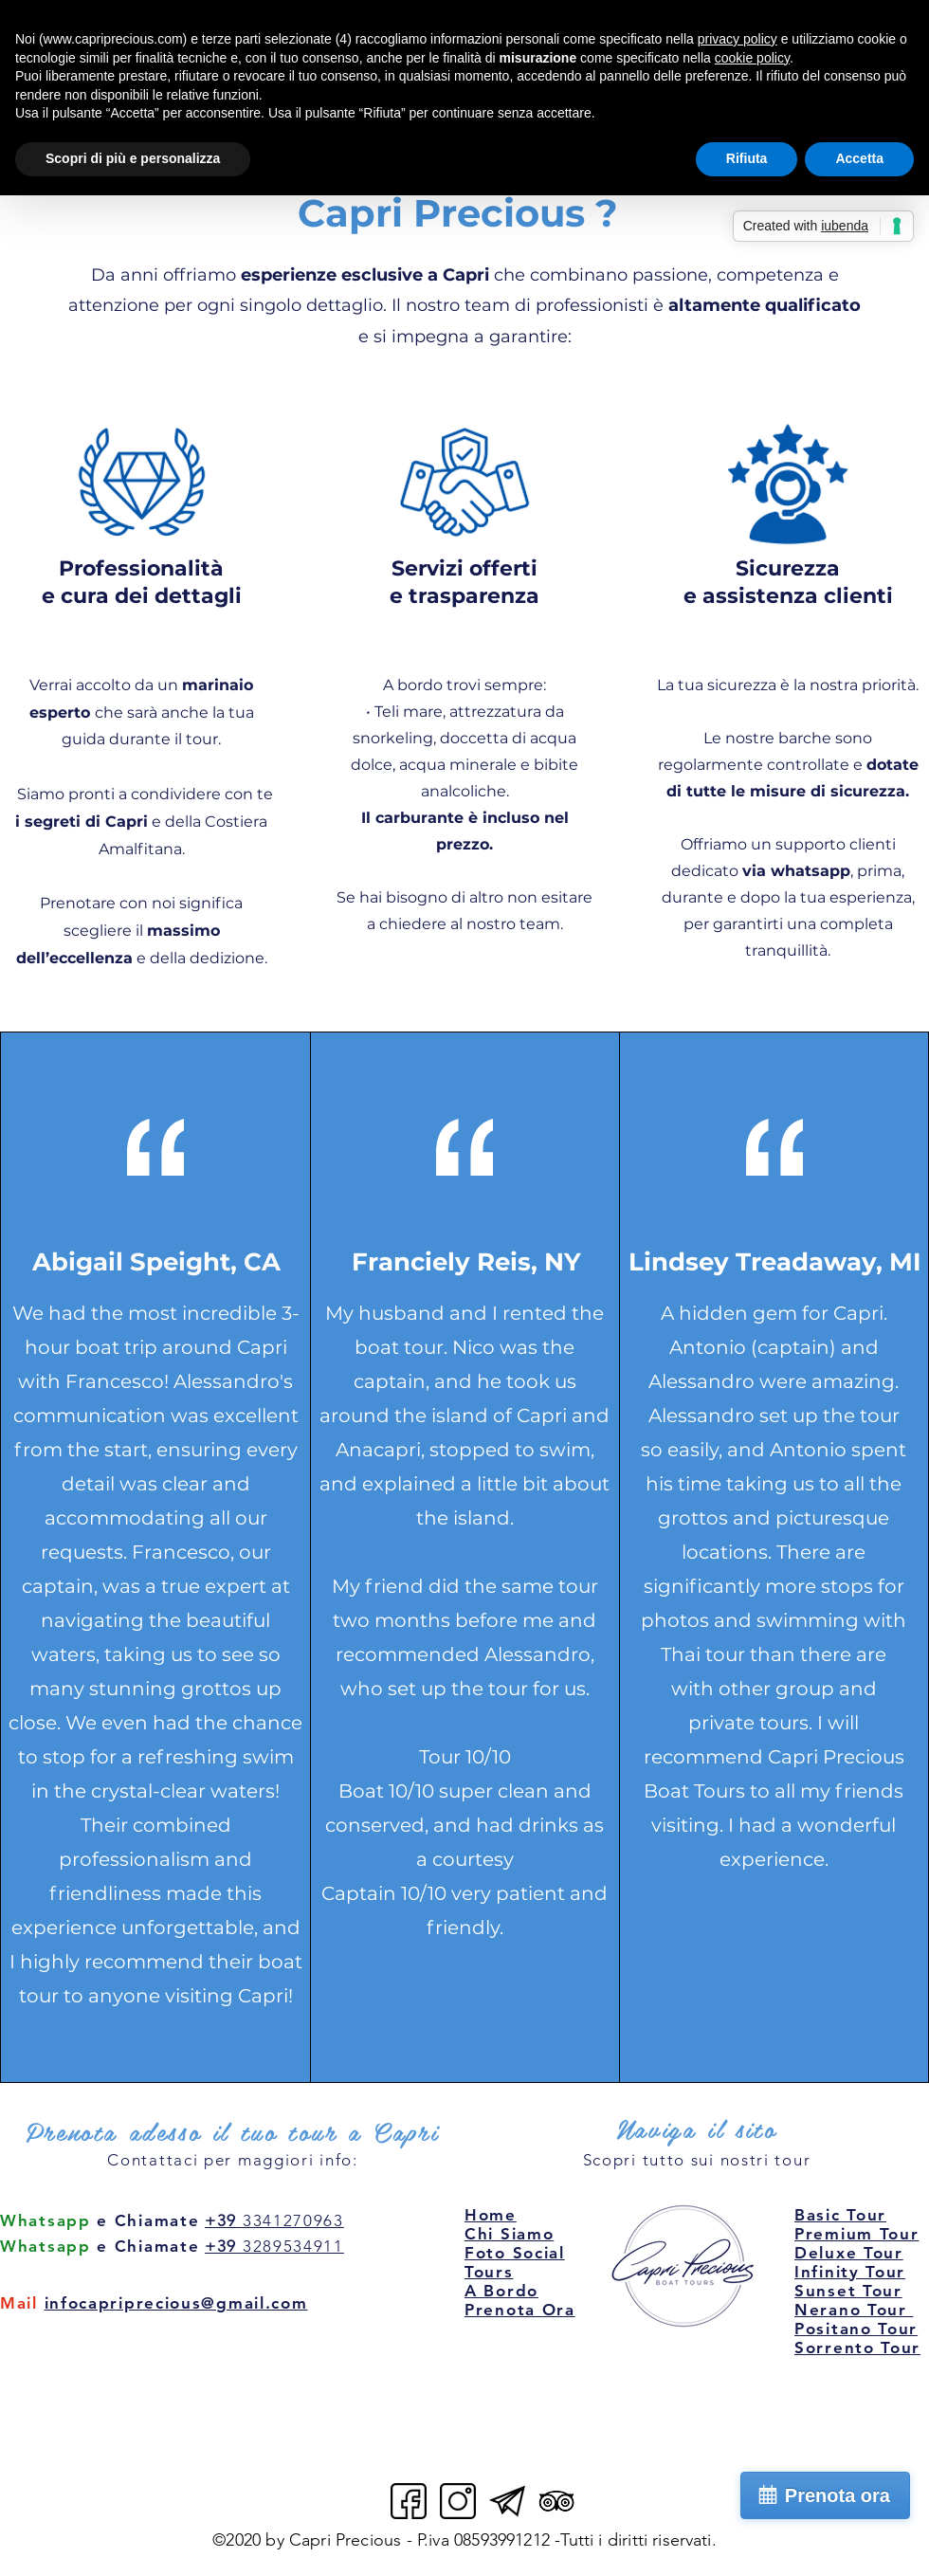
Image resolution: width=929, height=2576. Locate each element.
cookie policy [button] (752, 57)
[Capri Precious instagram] (458, 2501)
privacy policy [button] (737, 38)
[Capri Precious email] (507, 2501)
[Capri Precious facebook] (409, 2501)
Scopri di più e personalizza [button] (133, 158)
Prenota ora (837, 2495)
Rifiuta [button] (747, 158)
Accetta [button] (859, 158)
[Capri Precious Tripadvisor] (556, 2501)
